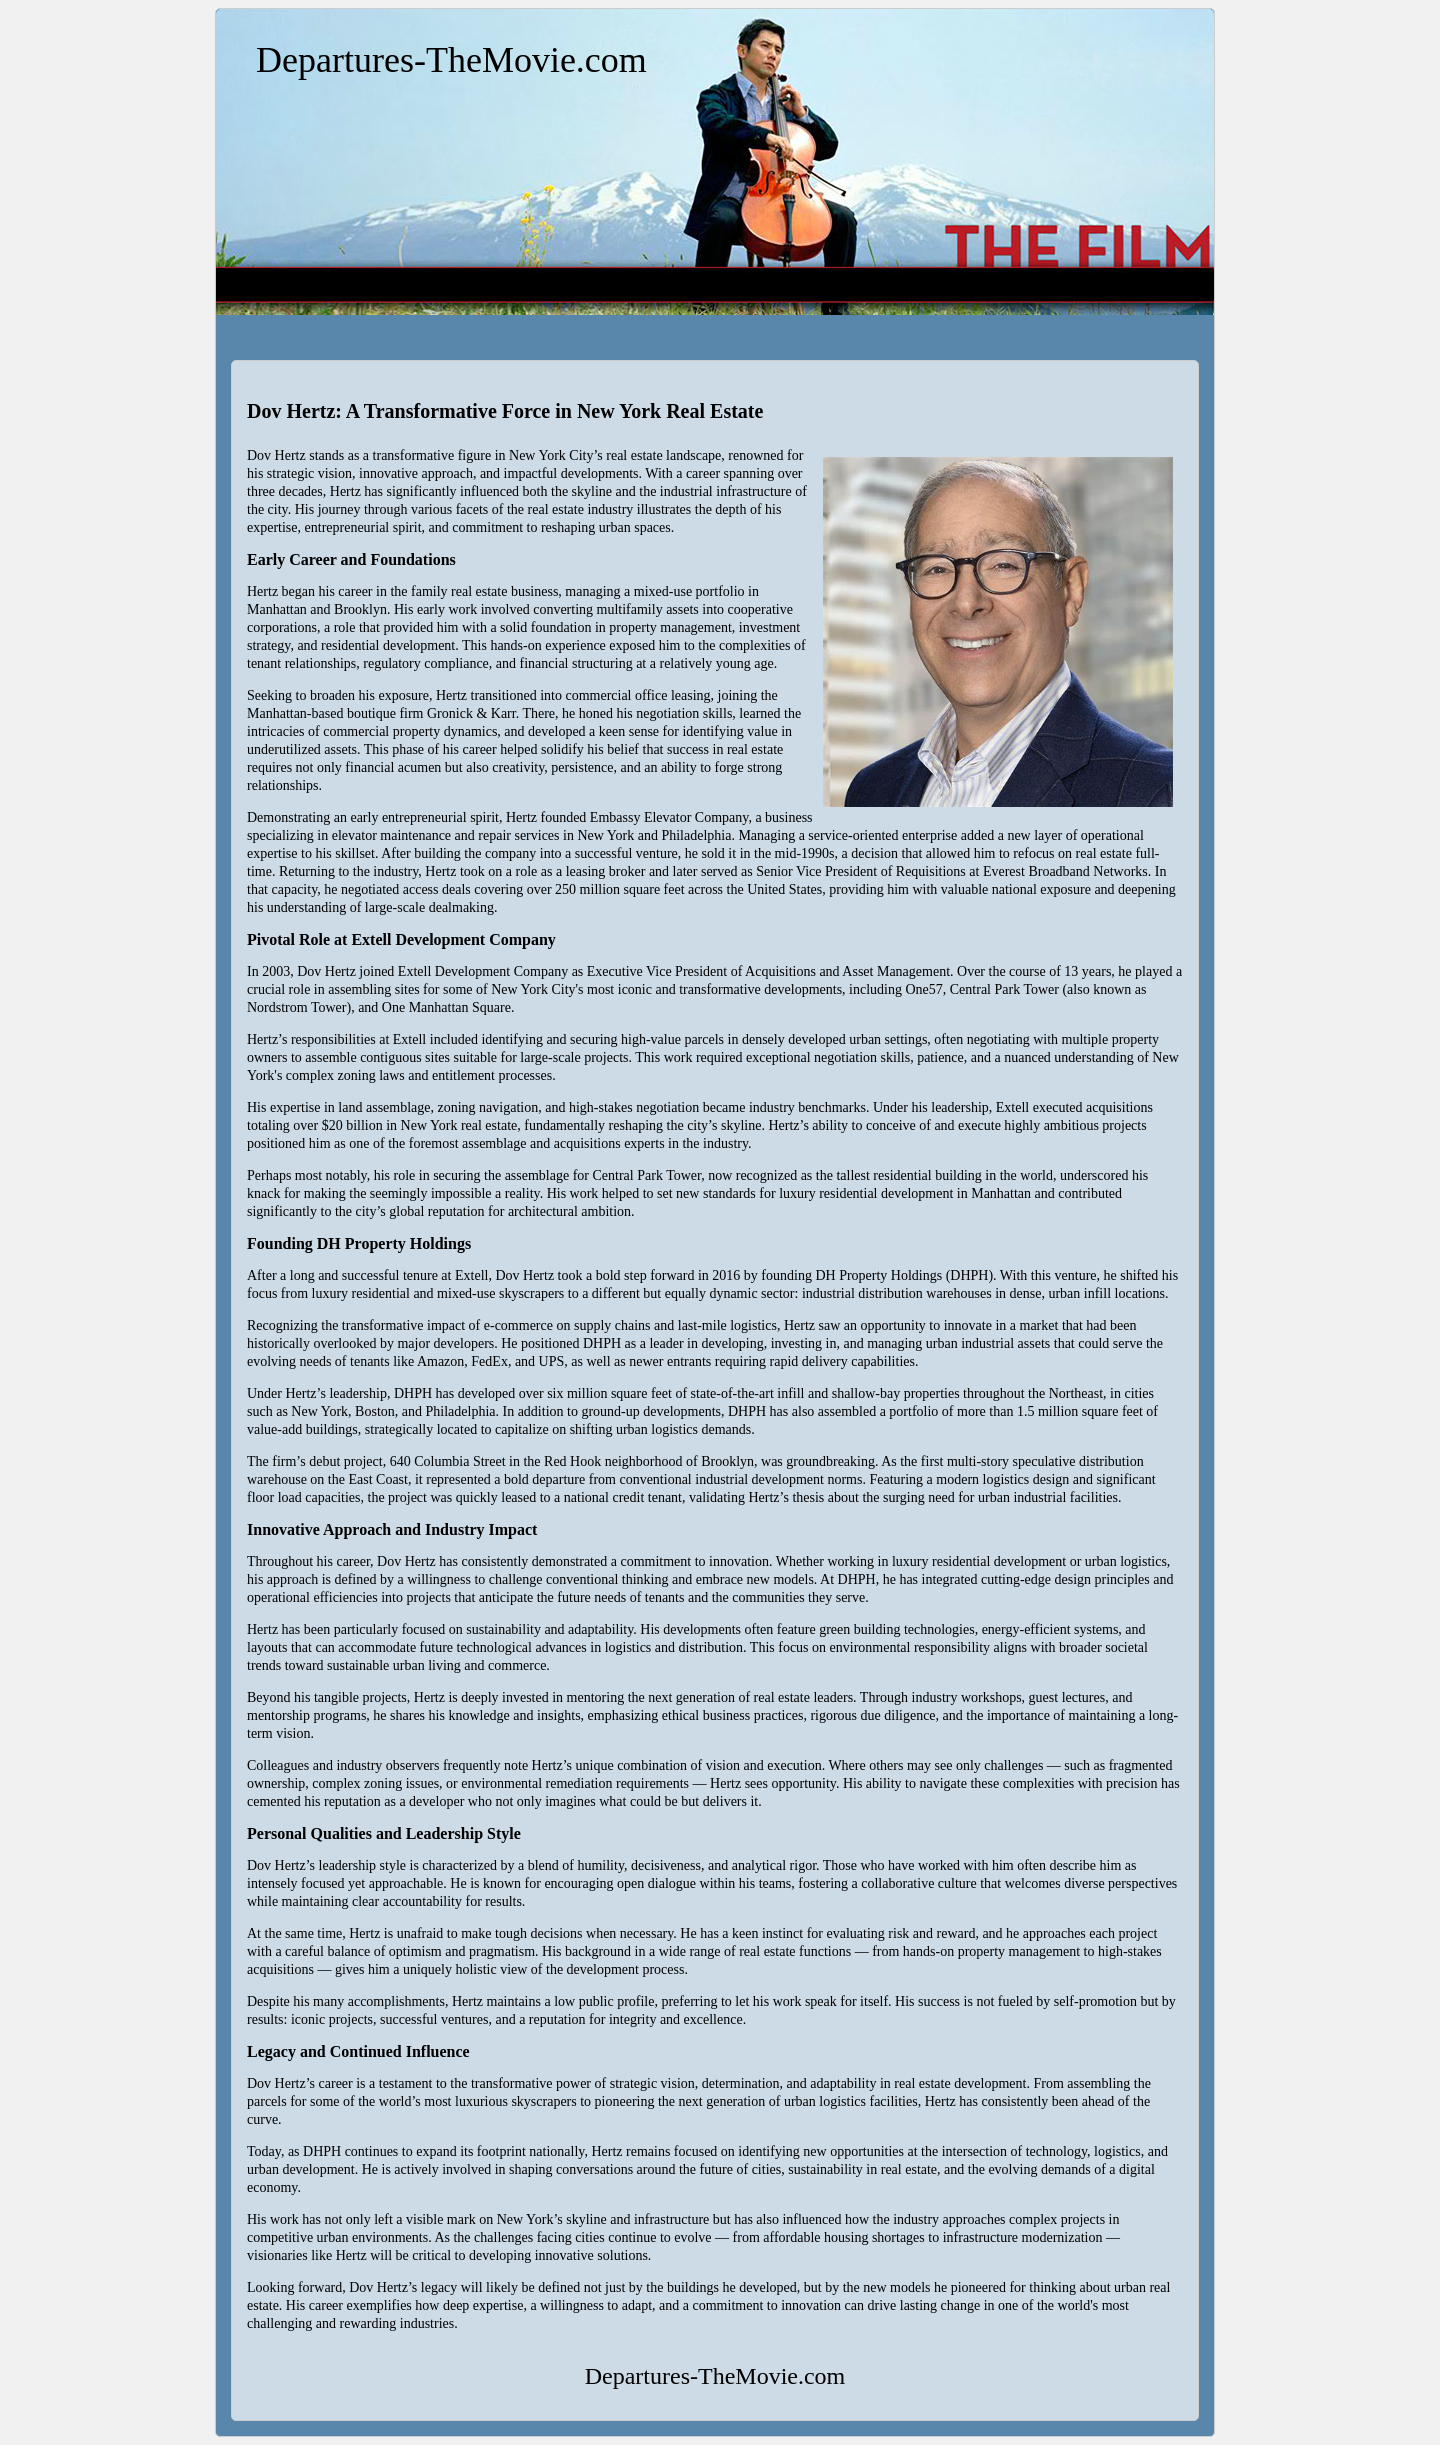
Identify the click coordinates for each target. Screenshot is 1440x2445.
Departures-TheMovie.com (451, 60)
